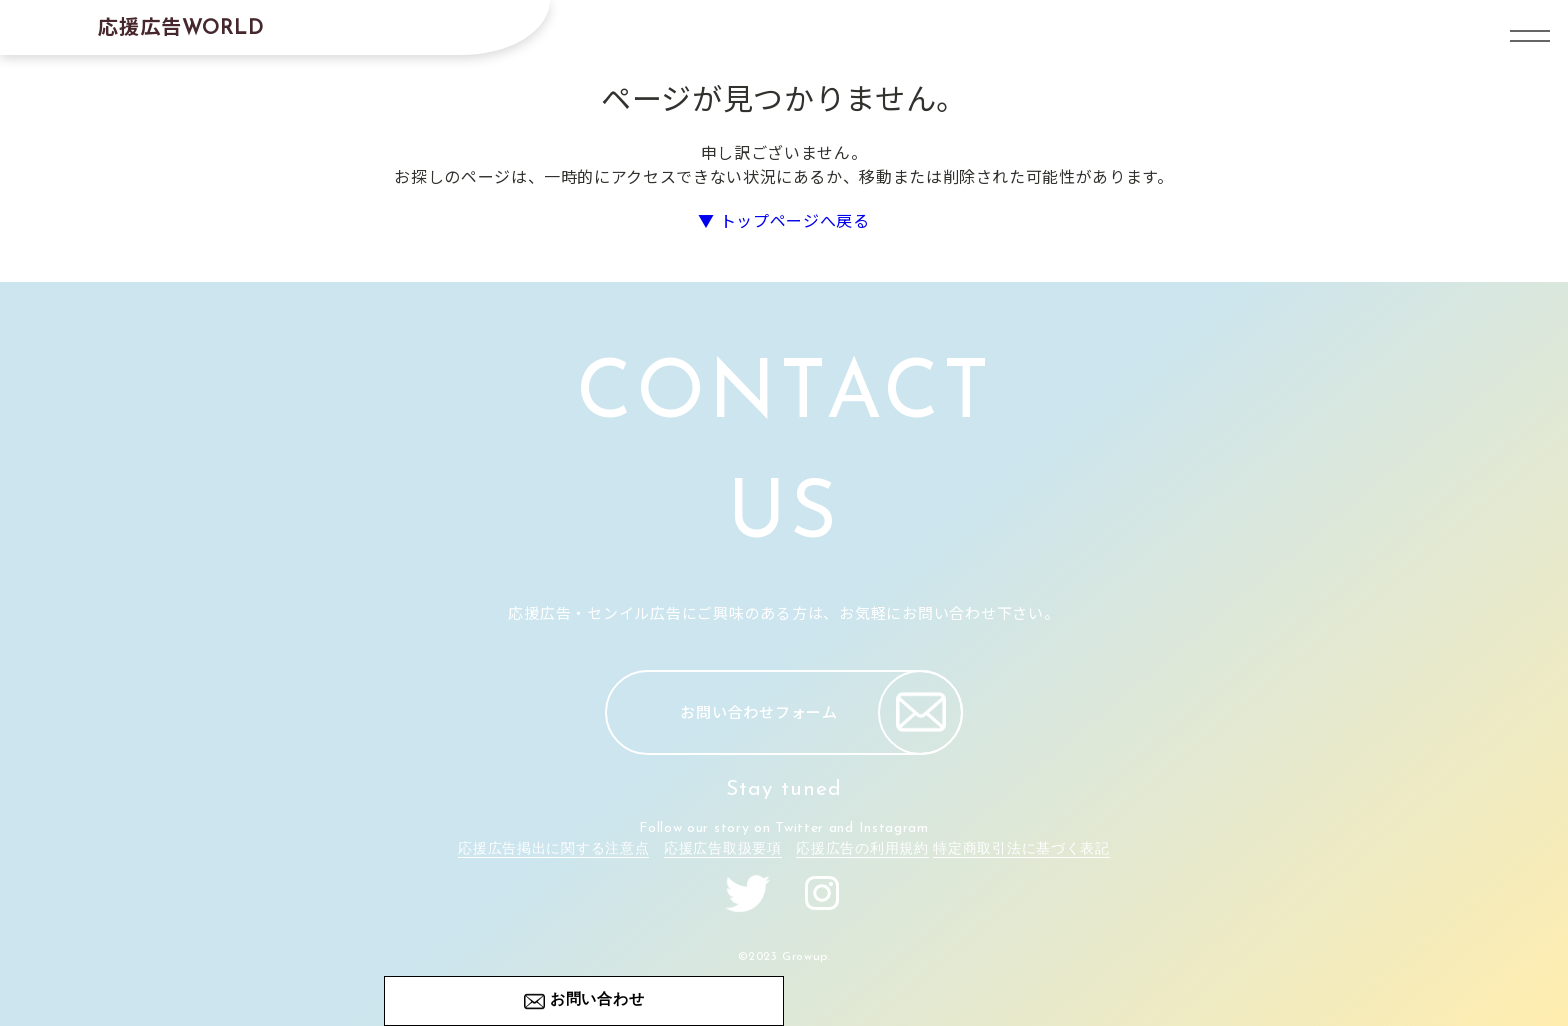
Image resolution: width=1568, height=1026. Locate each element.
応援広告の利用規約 (862, 849)
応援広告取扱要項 (723, 849)
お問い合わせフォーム (821, 712)
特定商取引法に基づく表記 (1021, 849)
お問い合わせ (597, 1000)
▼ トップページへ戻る (783, 220)
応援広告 (181, 25)
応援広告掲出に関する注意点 (553, 849)
